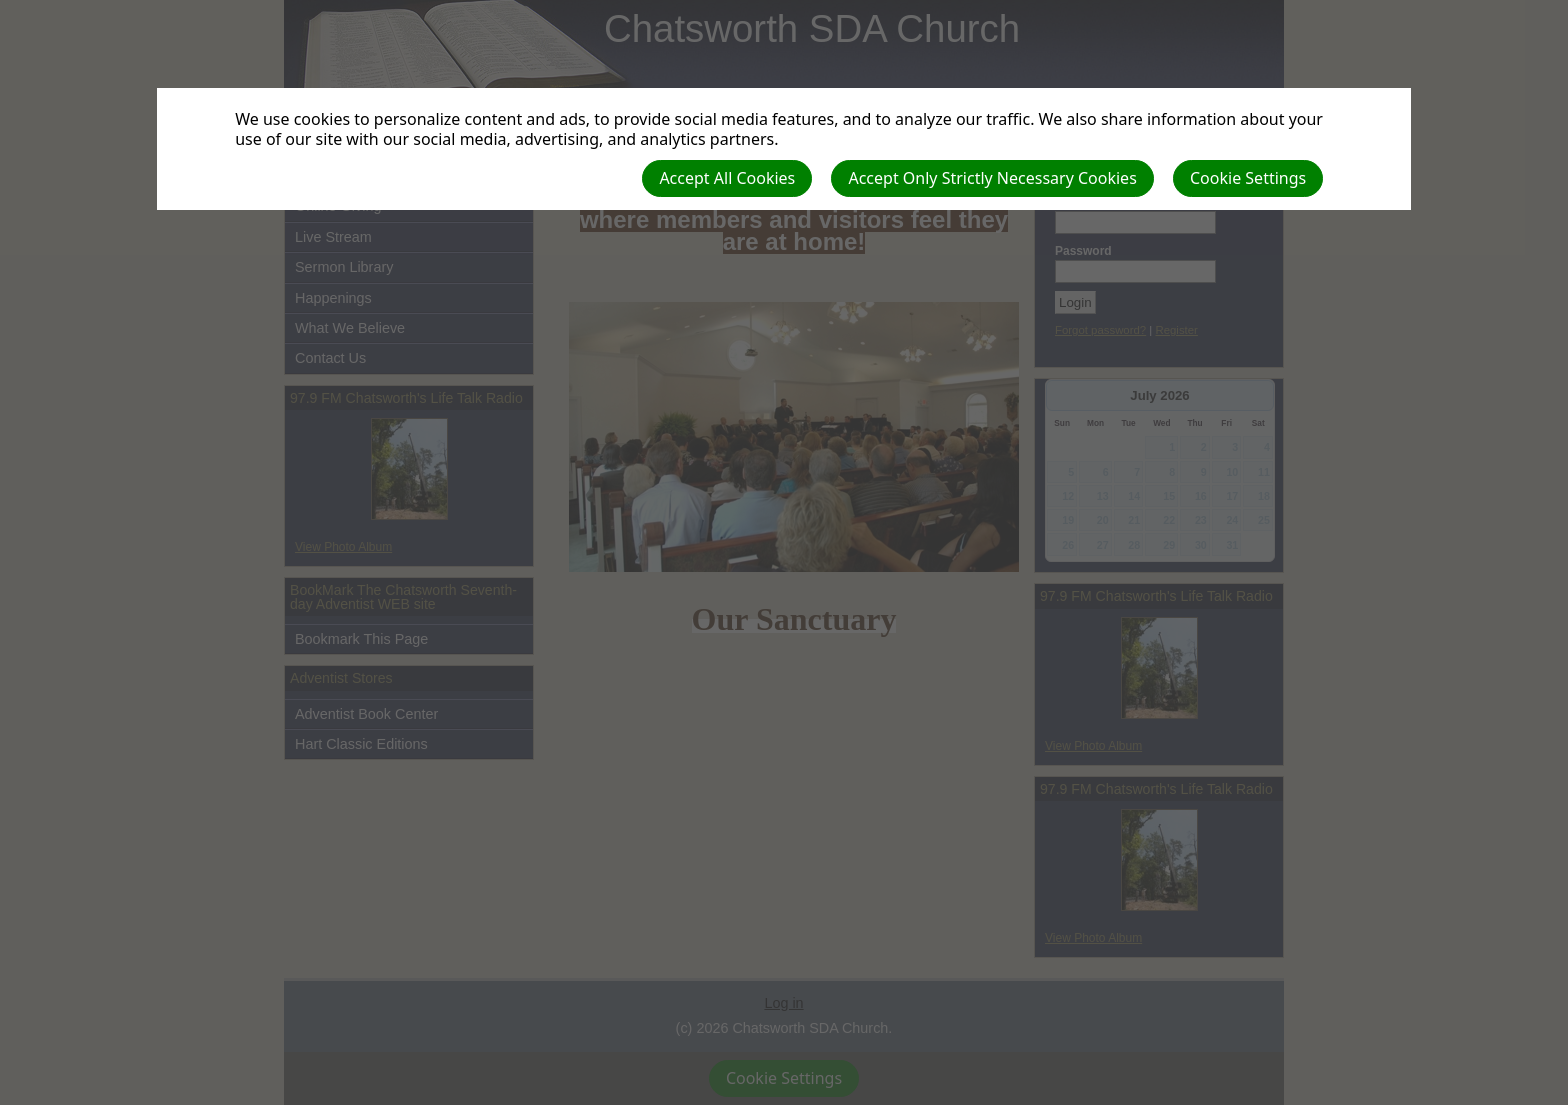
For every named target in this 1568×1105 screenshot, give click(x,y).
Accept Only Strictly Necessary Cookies (992, 178)
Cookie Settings (1248, 178)
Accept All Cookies (727, 178)
